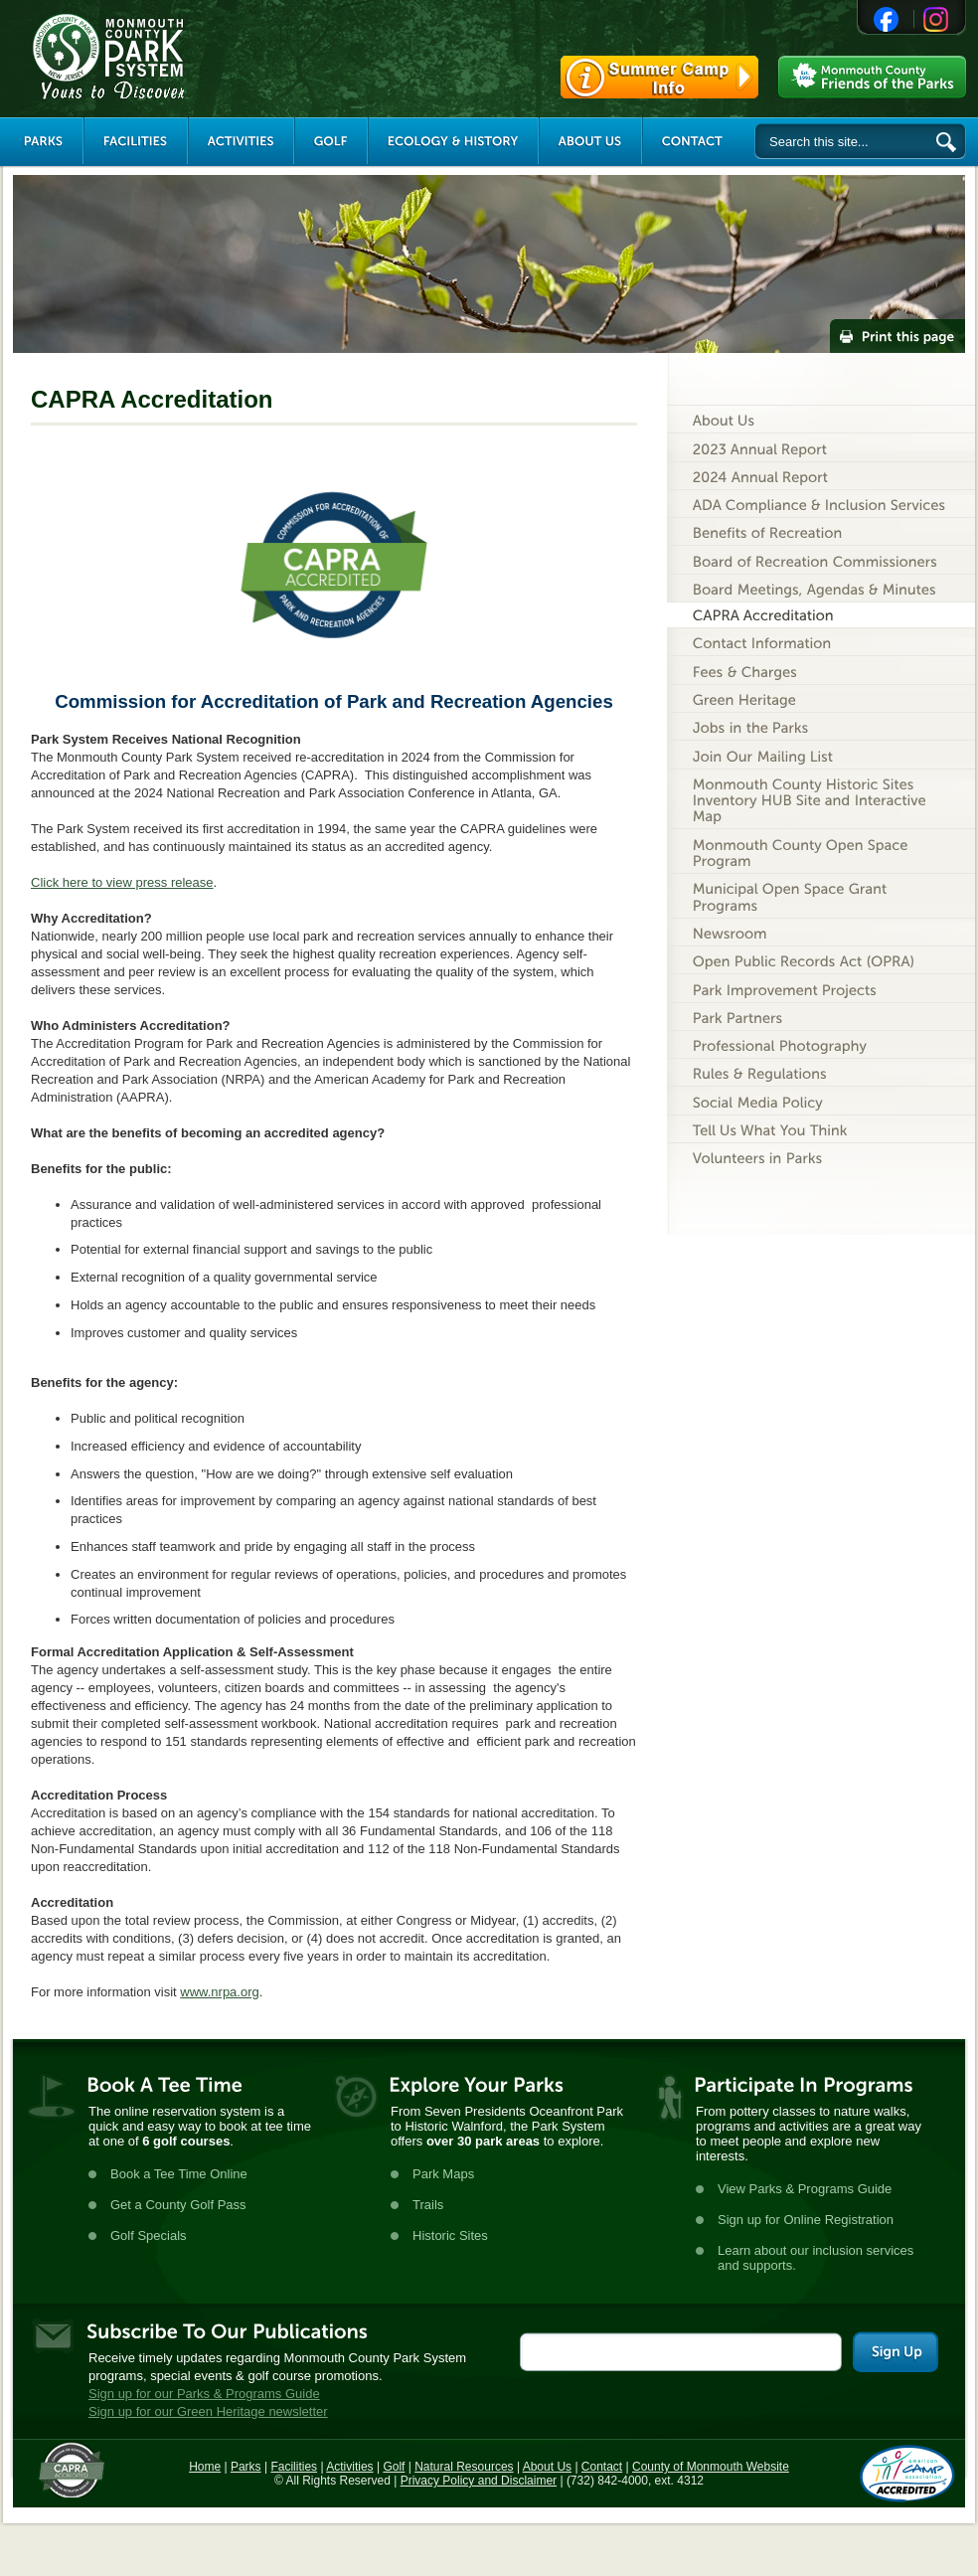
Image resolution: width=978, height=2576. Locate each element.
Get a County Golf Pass (178, 2204)
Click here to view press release (122, 882)
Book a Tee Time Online (178, 2173)
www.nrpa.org (219, 1991)
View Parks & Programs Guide (805, 2188)
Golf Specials (148, 2235)
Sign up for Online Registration (806, 2219)
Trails (427, 2204)
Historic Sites (450, 2235)
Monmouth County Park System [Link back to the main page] (168, 56)
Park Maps (443, 2173)
